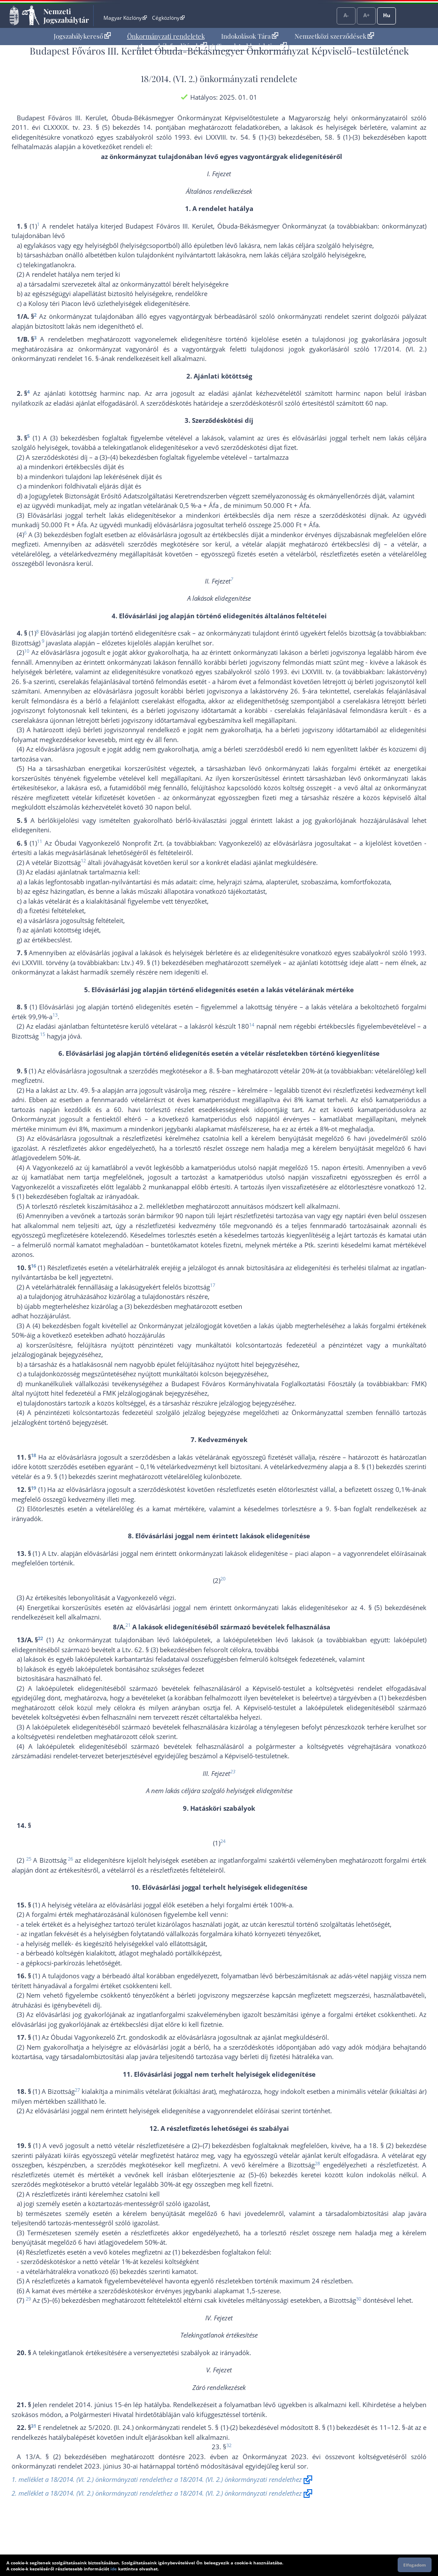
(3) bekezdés (69, 438)
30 (358, 2298)
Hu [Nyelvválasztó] (386, 15)
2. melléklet (156, 1206)
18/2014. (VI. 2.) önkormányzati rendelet (217, 78)
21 (128, 1625)
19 (33, 1488)
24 (222, 1841)
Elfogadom (414, 2565)
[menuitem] (82, 36)
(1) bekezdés (397, 1697)
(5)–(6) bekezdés (273, 2174)
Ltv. (53, 1553)
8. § (214, 1070)
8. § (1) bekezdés (378, 1466)
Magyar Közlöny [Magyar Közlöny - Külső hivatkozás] (125, 17)
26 (70, 1858)
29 (28, 2298)
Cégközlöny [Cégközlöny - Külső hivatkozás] (168, 17)
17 (212, 1285)
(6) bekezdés (128, 2271)
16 (33, 1265)
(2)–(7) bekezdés (216, 2145)
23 (232, 1771)
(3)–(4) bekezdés (123, 457)
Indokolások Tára (249, 36)
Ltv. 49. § (81, 1090)
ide (113, 2569)
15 (42, 1034)
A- (346, 15)
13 (55, 1014)
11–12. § (392, 2427)
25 (28, 1858)
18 (33, 1455)
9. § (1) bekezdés (71, 1476)
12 (83, 860)
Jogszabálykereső (82, 36)
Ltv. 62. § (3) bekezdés (154, 1649)
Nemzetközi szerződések (334, 36)
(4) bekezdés (51, 1325)
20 (222, 1578)
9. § (331, 1508)
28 (317, 2163)
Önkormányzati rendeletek (166, 36)
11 (39, 841)
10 (26, 651)
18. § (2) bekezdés (396, 2145)
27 (77, 2090)
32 (228, 2445)
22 (40, 1638)
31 (33, 2426)
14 (251, 1024)
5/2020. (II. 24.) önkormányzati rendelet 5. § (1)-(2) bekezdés (177, 2427)
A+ (366, 15)
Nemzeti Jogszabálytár (66, 15)
